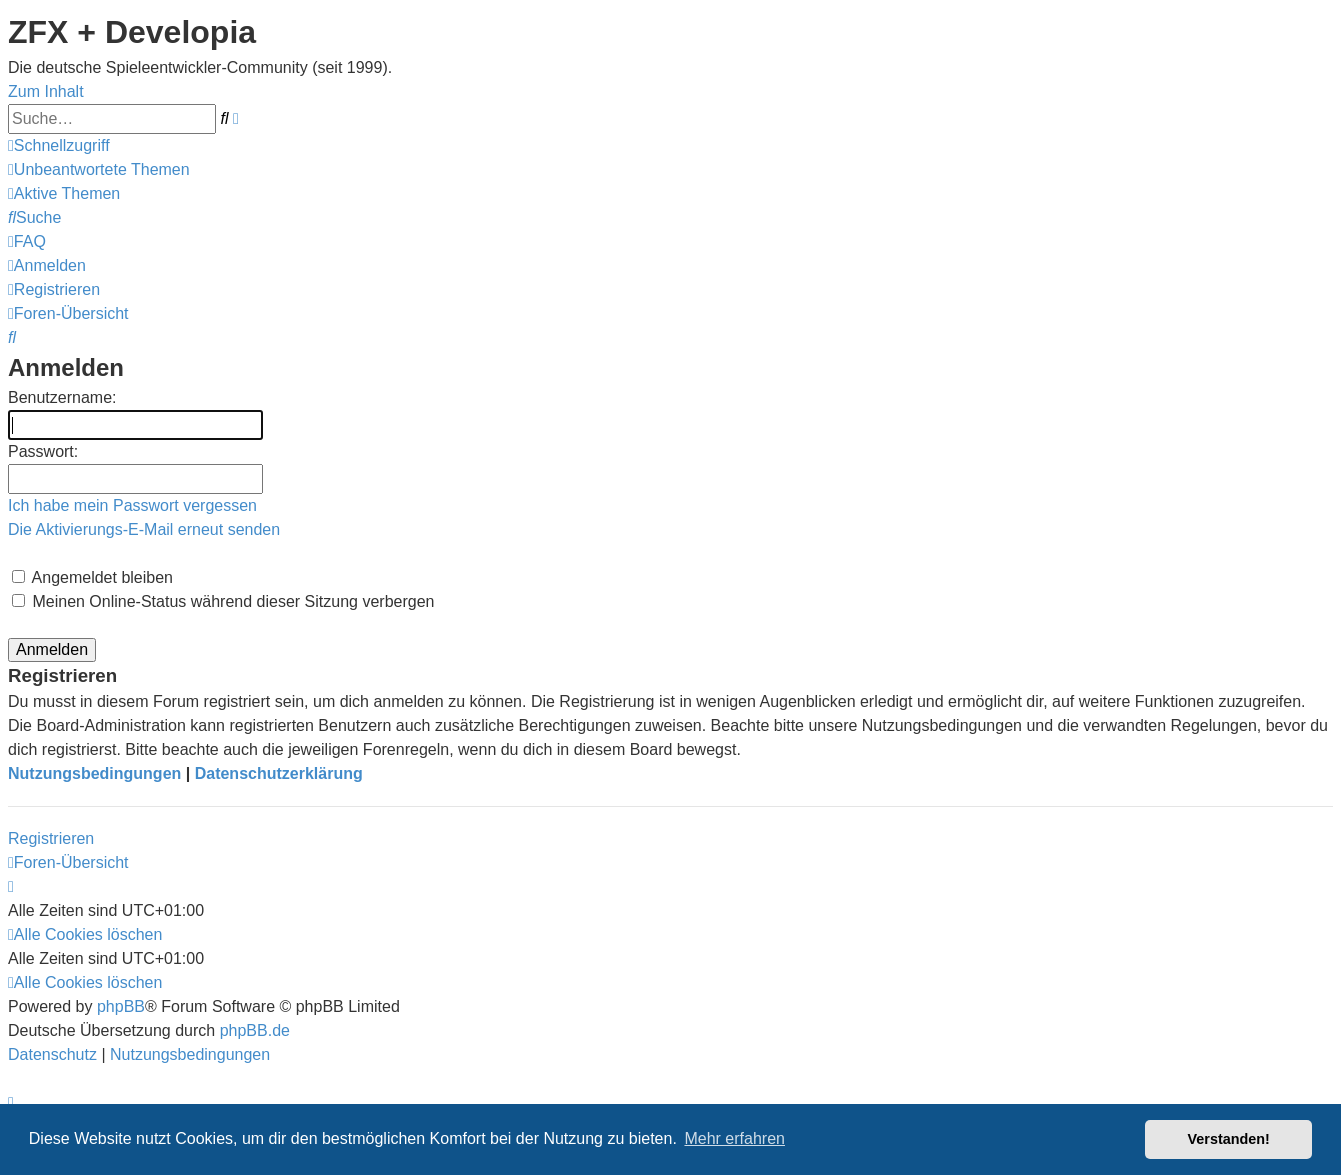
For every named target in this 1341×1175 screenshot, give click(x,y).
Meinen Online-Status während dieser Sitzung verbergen (223, 601)
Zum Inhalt (46, 91)
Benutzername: (62, 397)
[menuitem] (99, 169)
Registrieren (51, 838)
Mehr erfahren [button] (734, 1138)
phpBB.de (255, 1030)
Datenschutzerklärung (279, 773)
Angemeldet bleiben (92, 577)
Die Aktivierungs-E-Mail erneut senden (144, 529)
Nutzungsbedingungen (94, 773)
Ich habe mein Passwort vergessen (132, 505)
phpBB (121, 1006)
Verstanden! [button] (1229, 1139)
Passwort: (43, 451)
